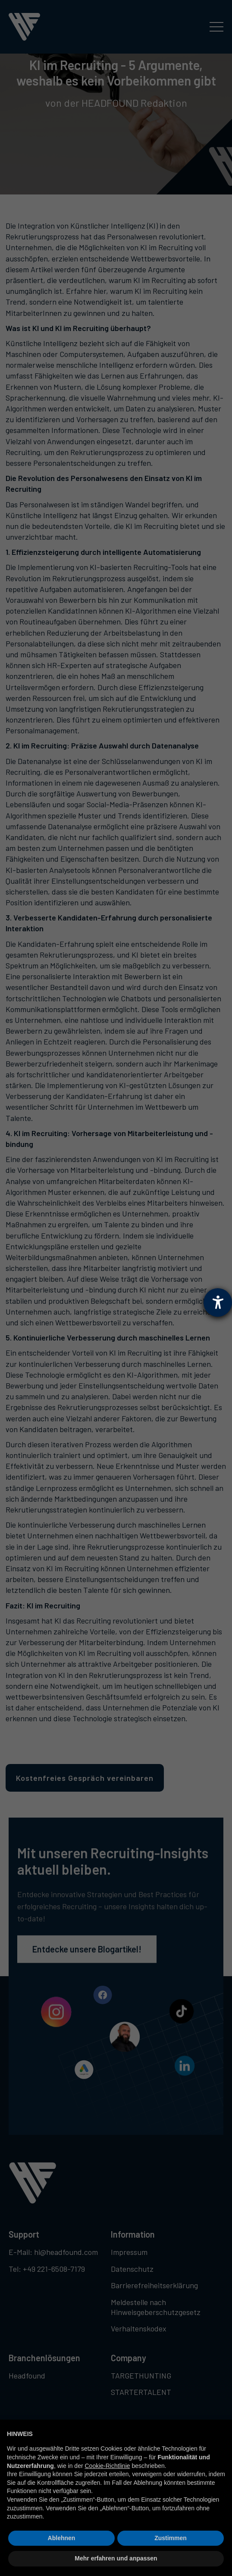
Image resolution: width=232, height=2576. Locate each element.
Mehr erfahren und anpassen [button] (116, 2558)
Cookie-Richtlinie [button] (107, 2465)
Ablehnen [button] (61, 2538)
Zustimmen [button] (170, 2538)
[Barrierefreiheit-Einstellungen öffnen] (218, 1302)
